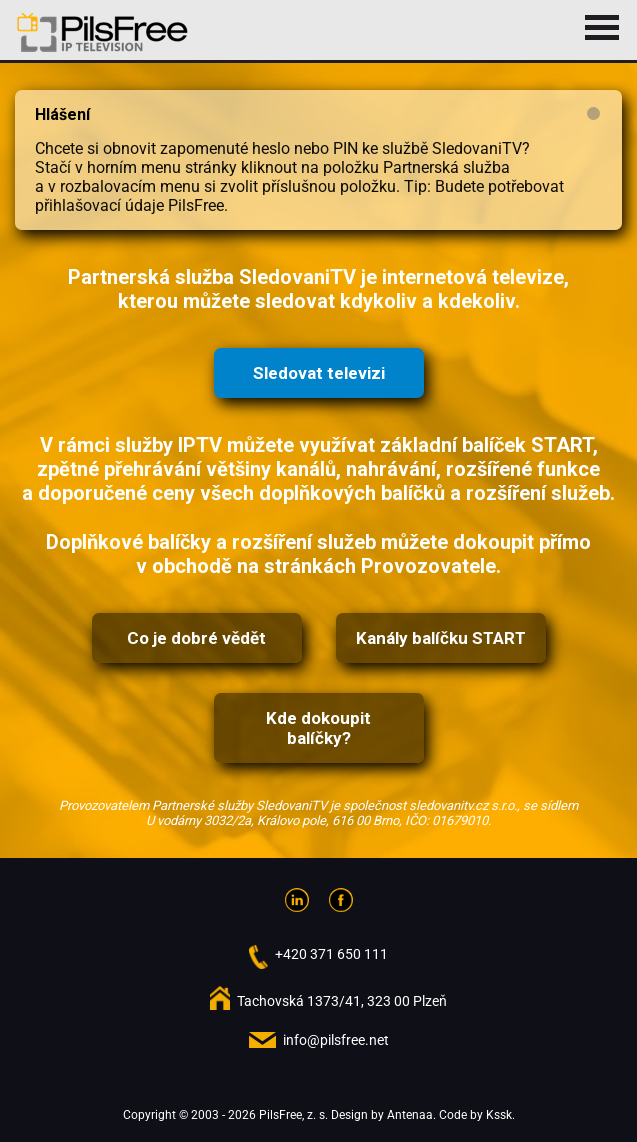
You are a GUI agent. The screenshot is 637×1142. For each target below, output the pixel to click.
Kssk (499, 1115)
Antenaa (410, 1115)
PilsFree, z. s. (293, 1115)
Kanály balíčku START (441, 638)
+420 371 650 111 (331, 954)
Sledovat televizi (319, 373)
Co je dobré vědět (196, 638)
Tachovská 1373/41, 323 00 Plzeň (342, 1001)
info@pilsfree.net (336, 1040)
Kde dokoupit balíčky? (318, 728)
